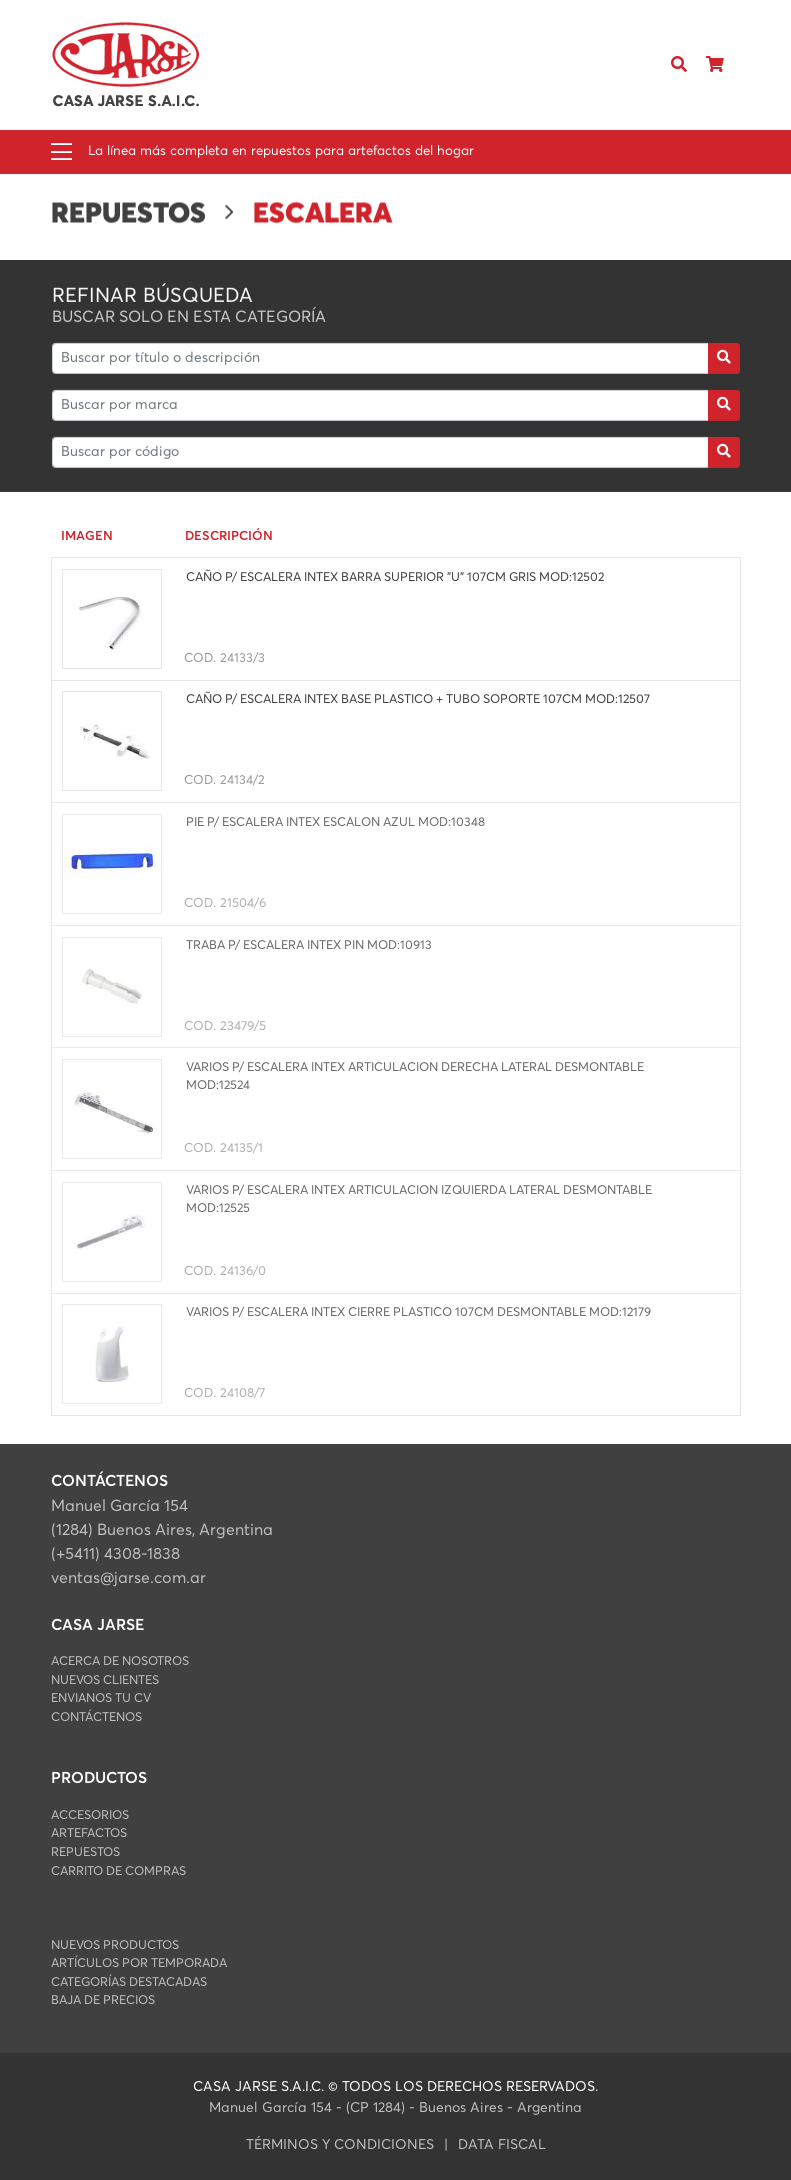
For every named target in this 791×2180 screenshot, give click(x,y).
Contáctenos (96, 1717)
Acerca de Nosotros (120, 1661)
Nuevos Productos (115, 1945)
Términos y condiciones (340, 2145)
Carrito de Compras (118, 1871)
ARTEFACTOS (89, 1833)
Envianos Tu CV (101, 1698)
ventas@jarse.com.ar (128, 1578)
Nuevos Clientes (105, 1680)
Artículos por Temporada (139, 1963)
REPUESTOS (85, 1852)
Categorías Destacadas (129, 1982)
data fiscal (502, 2145)
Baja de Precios (103, 2000)
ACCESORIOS (90, 1815)
